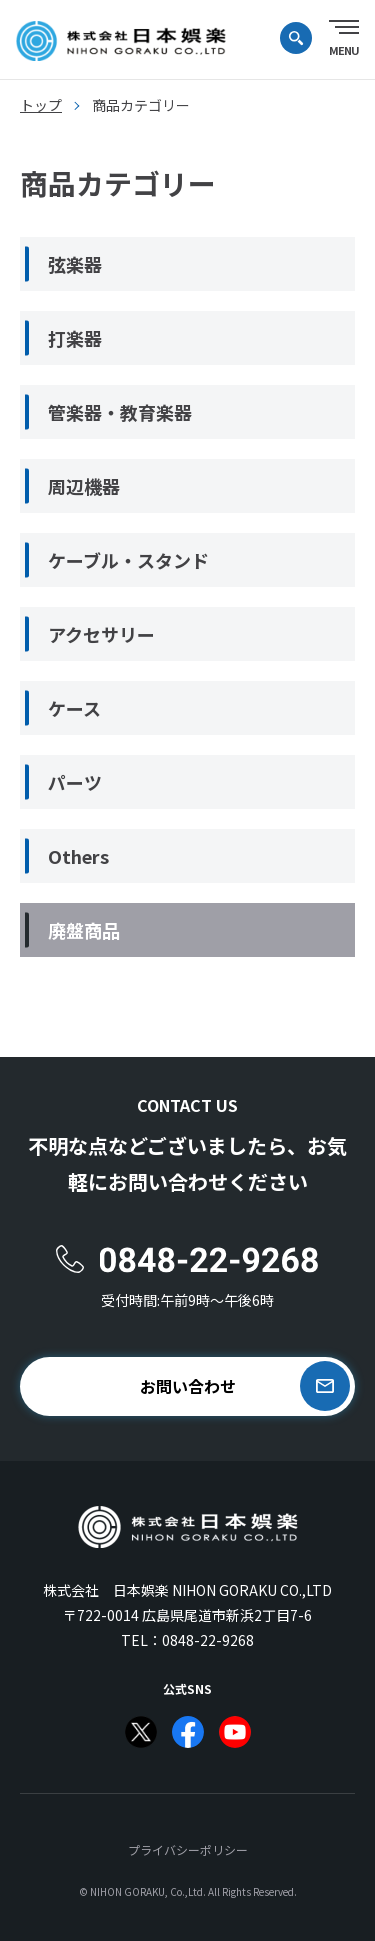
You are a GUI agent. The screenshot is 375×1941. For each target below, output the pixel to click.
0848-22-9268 (208, 1640)
